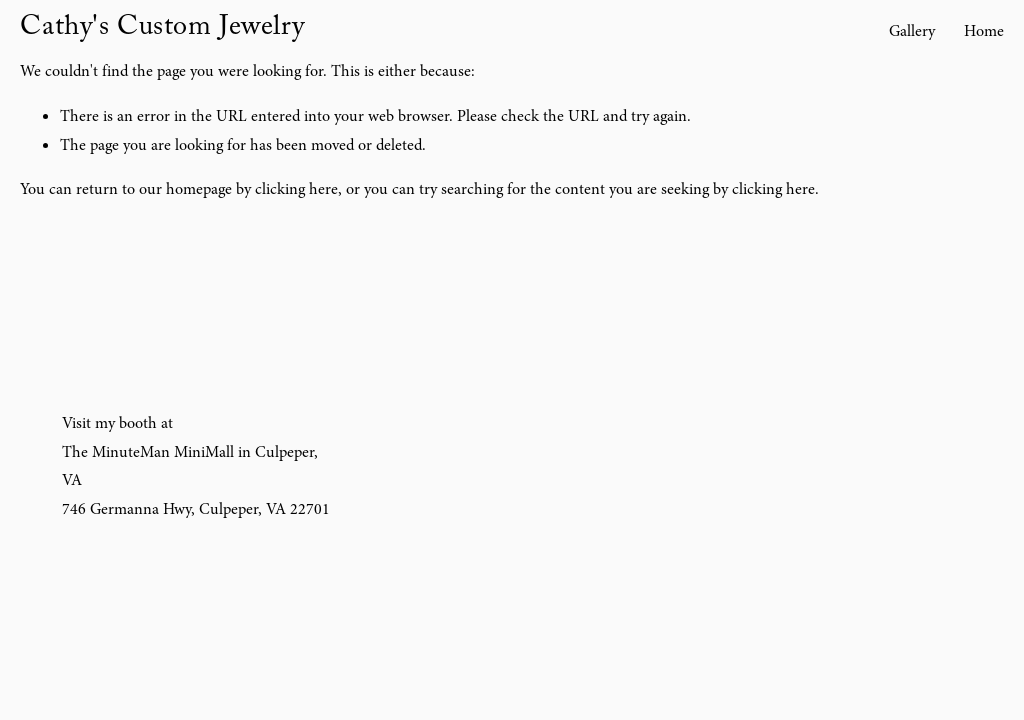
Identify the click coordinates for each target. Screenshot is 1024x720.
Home (984, 31)
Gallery (912, 31)
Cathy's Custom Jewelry (162, 30)
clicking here (296, 189)
